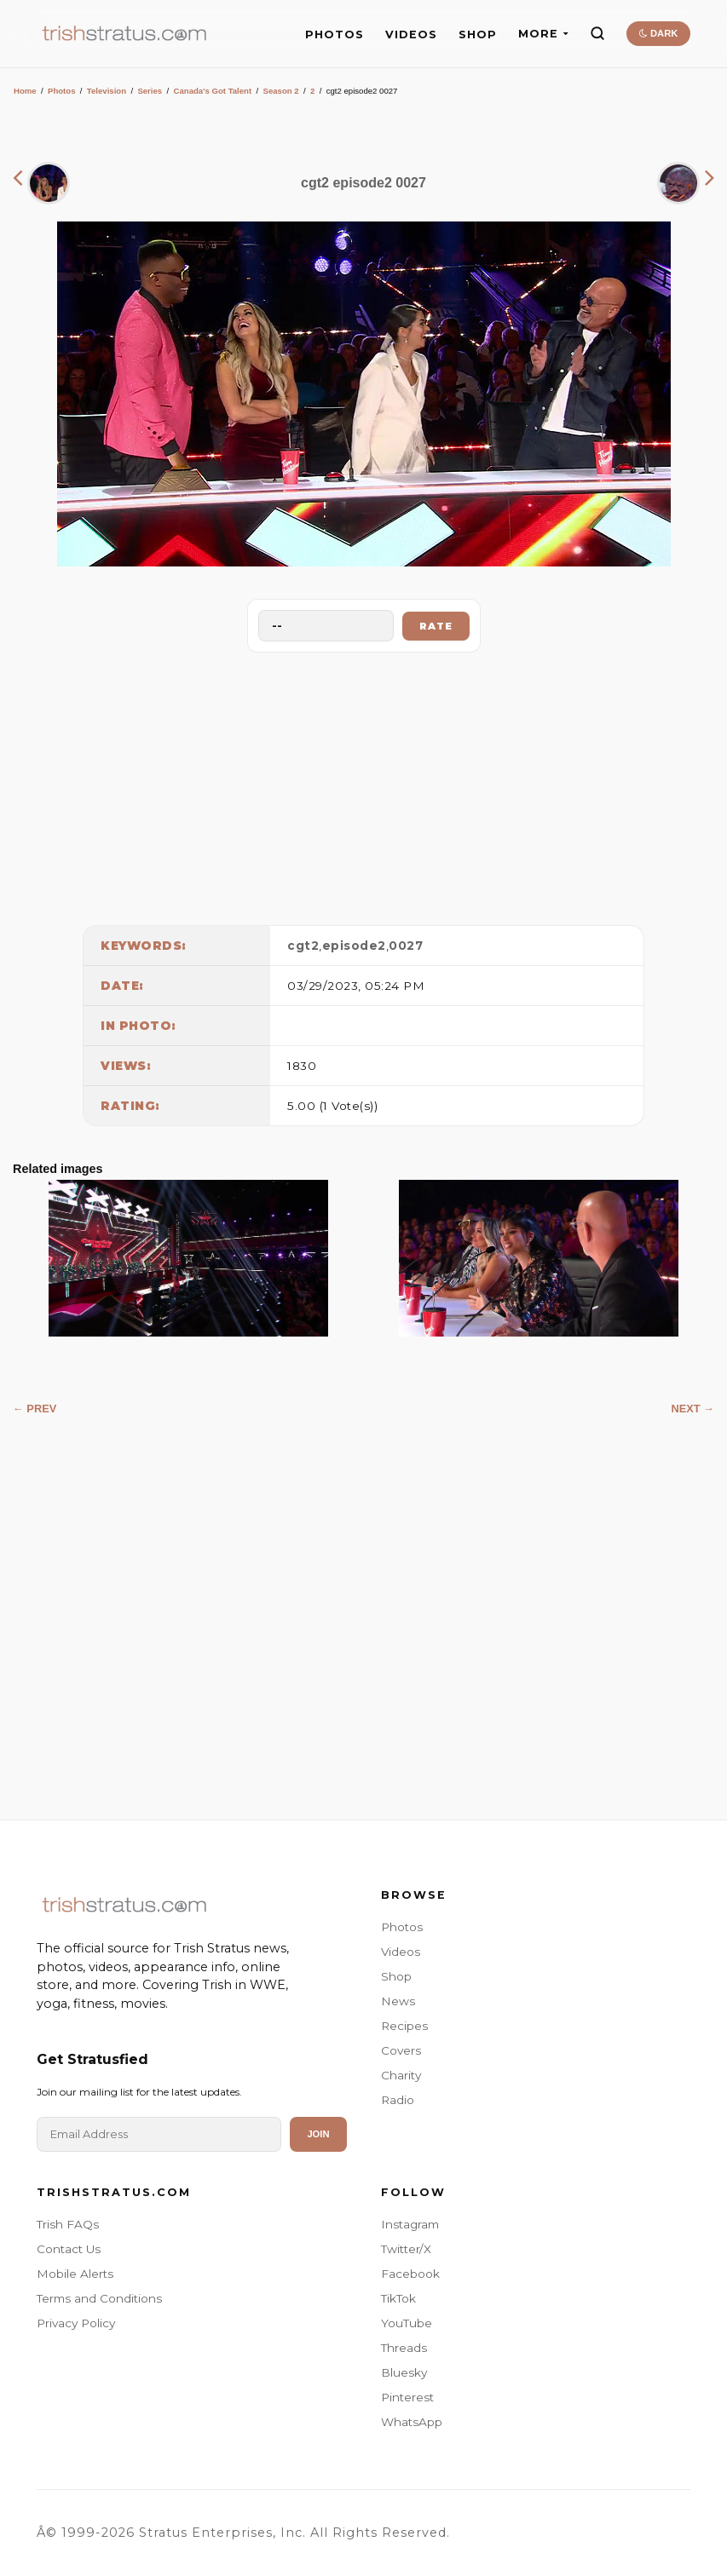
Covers (401, 2050)
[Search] (597, 33)
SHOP (478, 34)
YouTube (406, 2323)
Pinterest (407, 2397)
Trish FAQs (68, 2224)
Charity (401, 2075)
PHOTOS (334, 34)
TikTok (398, 2298)
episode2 (354, 945)
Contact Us (69, 2249)
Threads (404, 2348)
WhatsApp (411, 2422)
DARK (658, 33)
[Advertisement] (364, 784)
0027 (406, 945)
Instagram (410, 2224)
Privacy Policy (76, 2323)
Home (25, 90)
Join (318, 2134)
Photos (62, 90)
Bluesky (404, 2372)
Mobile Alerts (75, 2273)
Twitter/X (406, 2249)
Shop (396, 1976)
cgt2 (303, 945)
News (398, 2001)
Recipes (404, 2026)
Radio (397, 2100)
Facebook (410, 2273)
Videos (400, 1951)
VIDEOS (411, 34)
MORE (543, 33)
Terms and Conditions (99, 2298)
